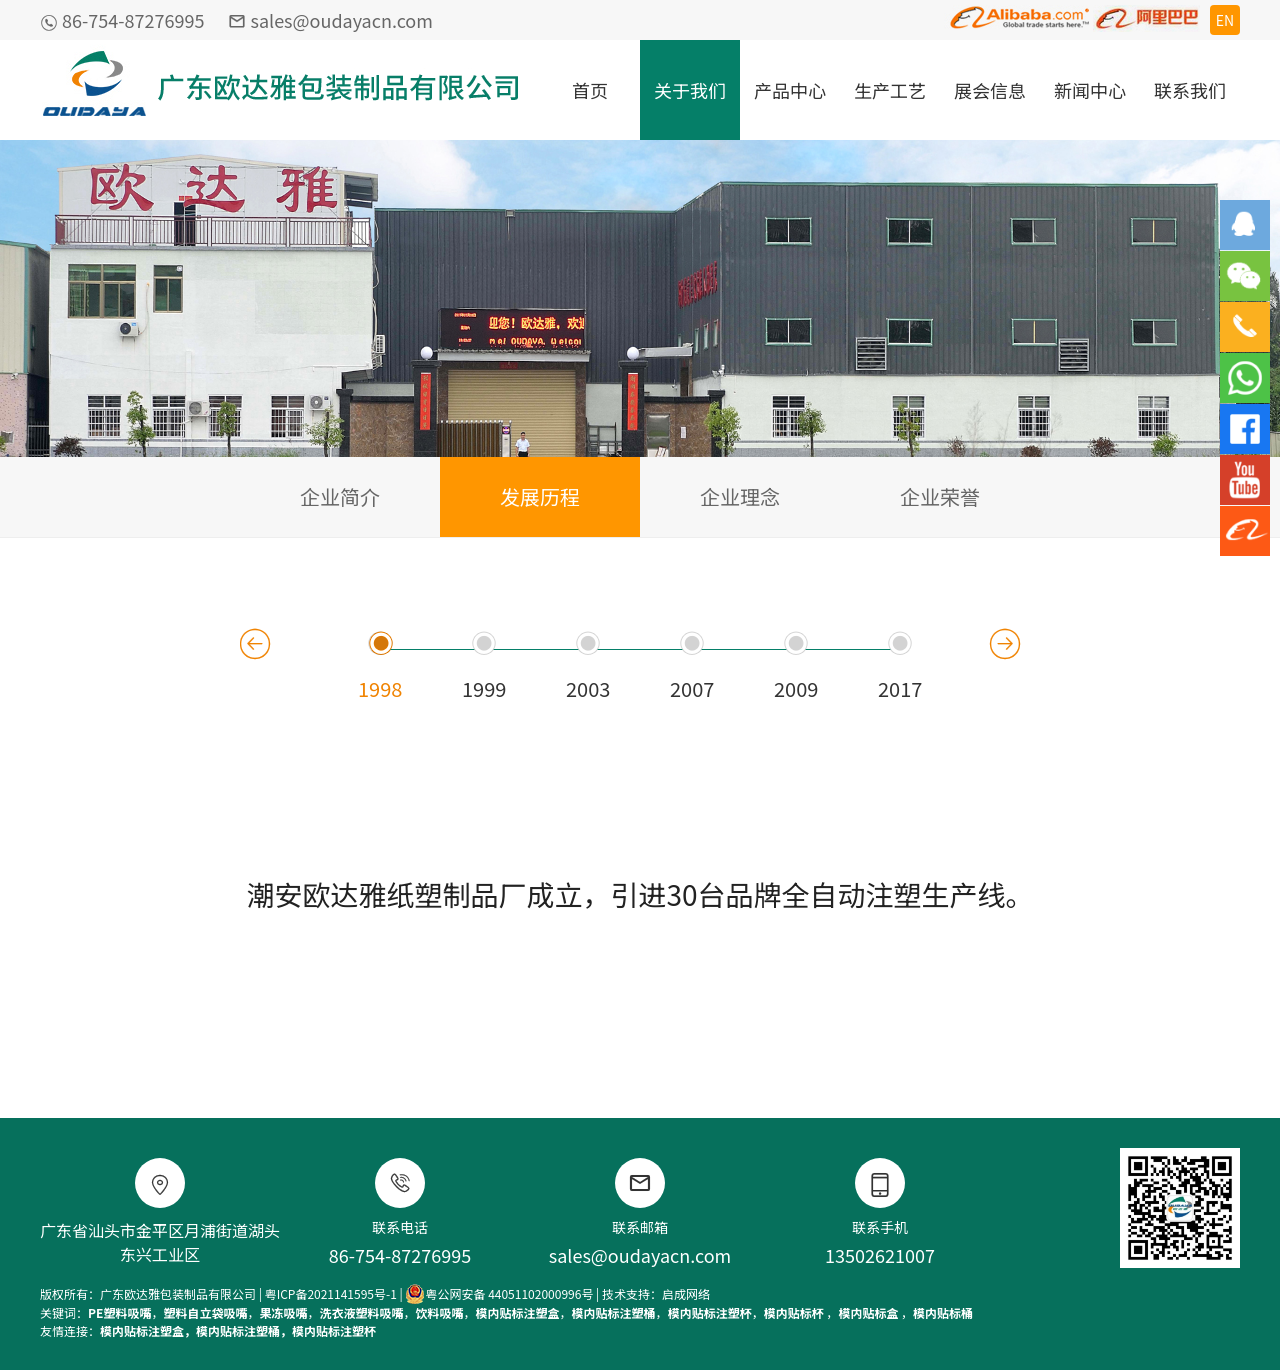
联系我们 (1190, 90)
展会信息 (990, 90)
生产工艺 (890, 90)
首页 (590, 90)
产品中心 (790, 90)
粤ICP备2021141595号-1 (331, 1293)
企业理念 (740, 496)
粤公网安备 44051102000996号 (499, 1294)
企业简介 (340, 496)
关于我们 (690, 90)
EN (1225, 20)
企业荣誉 (940, 496)
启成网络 (686, 1293)
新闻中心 (1090, 90)
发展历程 (540, 496)
